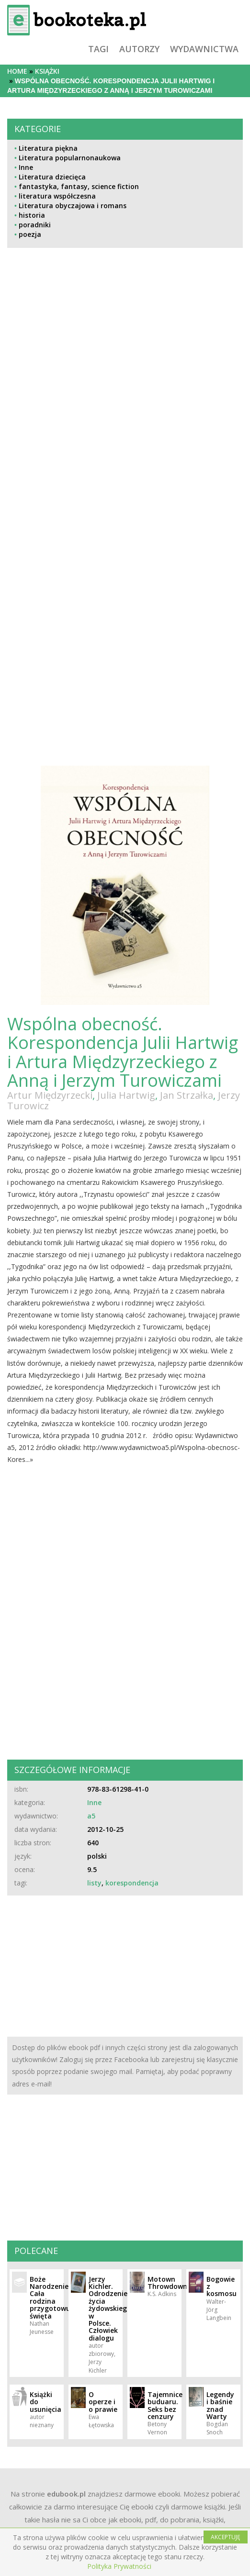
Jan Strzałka (186, 1095)
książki (47, 71)
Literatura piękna (48, 148)
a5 (91, 1815)
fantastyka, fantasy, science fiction (79, 186)
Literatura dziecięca (52, 176)
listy (94, 1882)
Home (17, 71)
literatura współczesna (57, 196)
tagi (98, 49)
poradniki (35, 224)
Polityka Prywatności (119, 2566)
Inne (26, 167)
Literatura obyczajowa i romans (72, 205)
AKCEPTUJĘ (225, 2537)
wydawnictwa (204, 49)
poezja (30, 234)
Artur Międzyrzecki (49, 1095)
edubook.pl (66, 2493)
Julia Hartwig (126, 1095)
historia (32, 215)
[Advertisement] (65, 447)
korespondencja (132, 1882)
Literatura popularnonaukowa (70, 157)
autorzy (139, 49)
